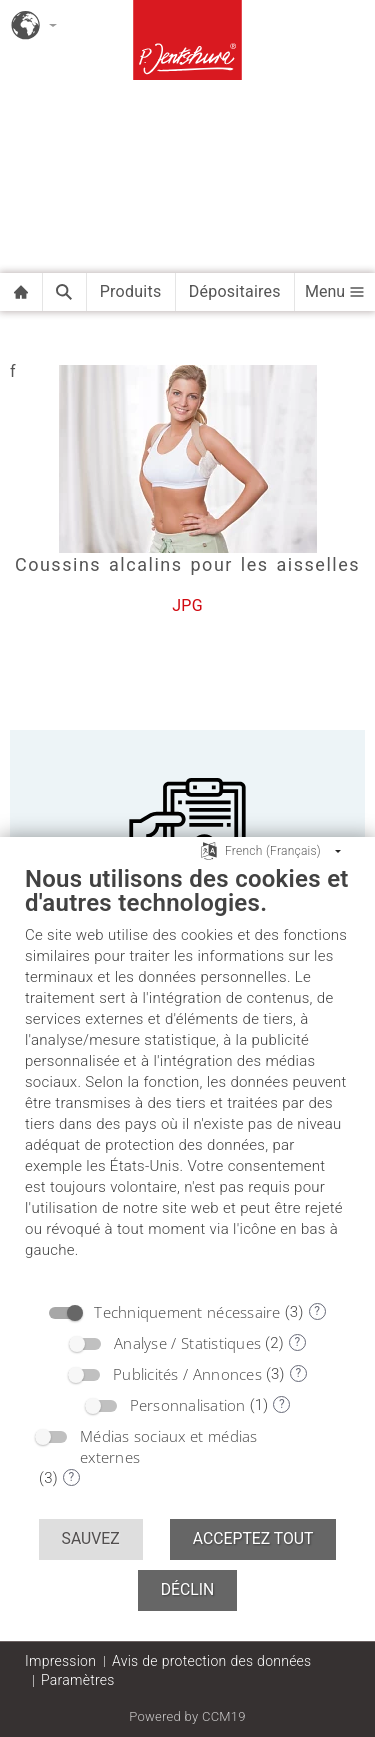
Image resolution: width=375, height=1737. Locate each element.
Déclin (188, 1589)
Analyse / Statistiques (187, 1343)
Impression (60, 1661)
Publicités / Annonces (187, 1374)
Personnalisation (188, 1405)
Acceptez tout (253, 1538)
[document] (187, 1077)
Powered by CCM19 (187, 1716)
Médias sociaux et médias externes (169, 1446)
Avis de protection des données (211, 1661)
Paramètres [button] (78, 1680)
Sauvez (91, 1538)
